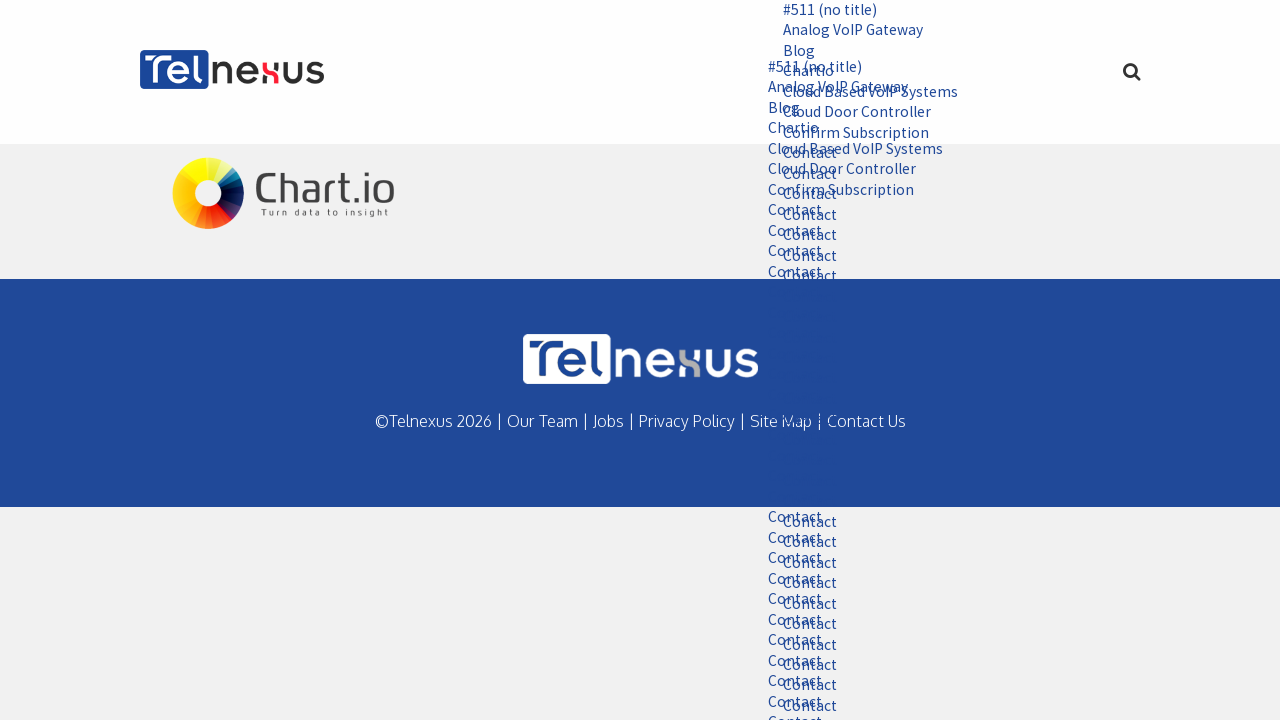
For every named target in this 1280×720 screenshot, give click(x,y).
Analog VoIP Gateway (845, 31)
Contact (785, 213)
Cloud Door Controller (833, 172)
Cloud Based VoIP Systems (846, 151)
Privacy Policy (687, 421)
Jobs (608, 421)
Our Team (542, 421)
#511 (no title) (821, 10)
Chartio (783, 130)
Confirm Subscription (830, 192)
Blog (788, 52)
